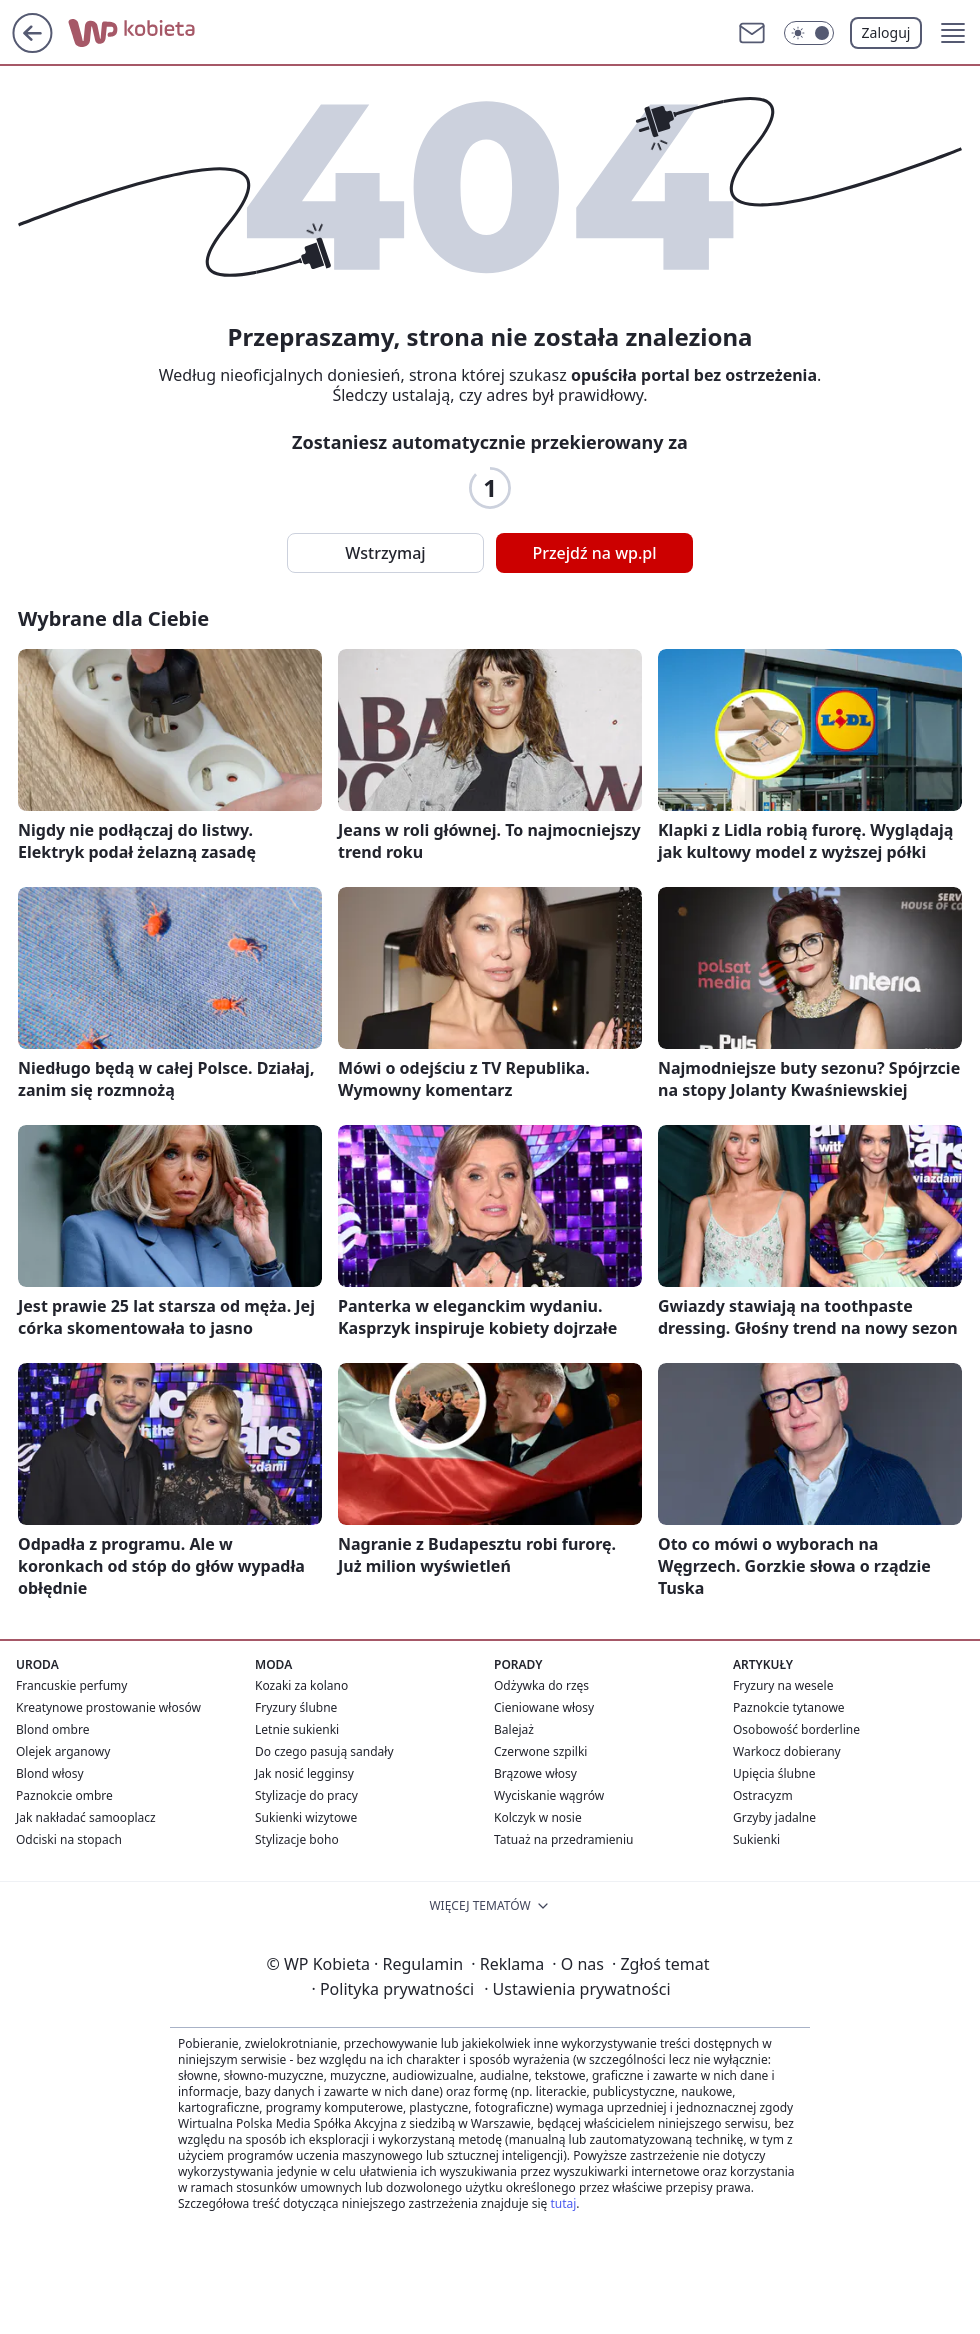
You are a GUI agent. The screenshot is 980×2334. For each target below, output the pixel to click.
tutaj (563, 2203)
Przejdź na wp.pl (594, 553)
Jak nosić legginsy (304, 1773)
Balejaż (514, 1729)
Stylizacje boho (297, 1839)
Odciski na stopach (69, 1839)
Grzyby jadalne (774, 1817)
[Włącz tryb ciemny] (809, 33)
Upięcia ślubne (774, 1773)
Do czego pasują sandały (324, 1751)
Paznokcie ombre (64, 1795)
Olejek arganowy (63, 1751)
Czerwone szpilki (540, 1751)
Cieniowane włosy (544, 1707)
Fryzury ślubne (296, 1707)
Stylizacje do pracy (306, 1795)
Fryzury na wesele (783, 1685)
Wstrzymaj (385, 553)
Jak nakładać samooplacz (86, 1817)
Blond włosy (50, 1773)
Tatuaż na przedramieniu (564, 1839)
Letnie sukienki (297, 1729)
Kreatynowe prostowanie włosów (108, 1707)
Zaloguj (886, 32)
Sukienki (756, 1839)
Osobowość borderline (796, 1729)
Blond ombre (52, 1729)
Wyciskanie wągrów (549, 1795)
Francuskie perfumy (71, 1685)
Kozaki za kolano (301, 1685)
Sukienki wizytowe (306, 1817)
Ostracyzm (763, 1795)
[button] (953, 33)
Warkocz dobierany (787, 1751)
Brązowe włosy (535, 1773)
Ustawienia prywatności (577, 1989)
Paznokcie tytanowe (789, 1707)
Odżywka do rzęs (541, 1685)
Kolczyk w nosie (538, 1817)
